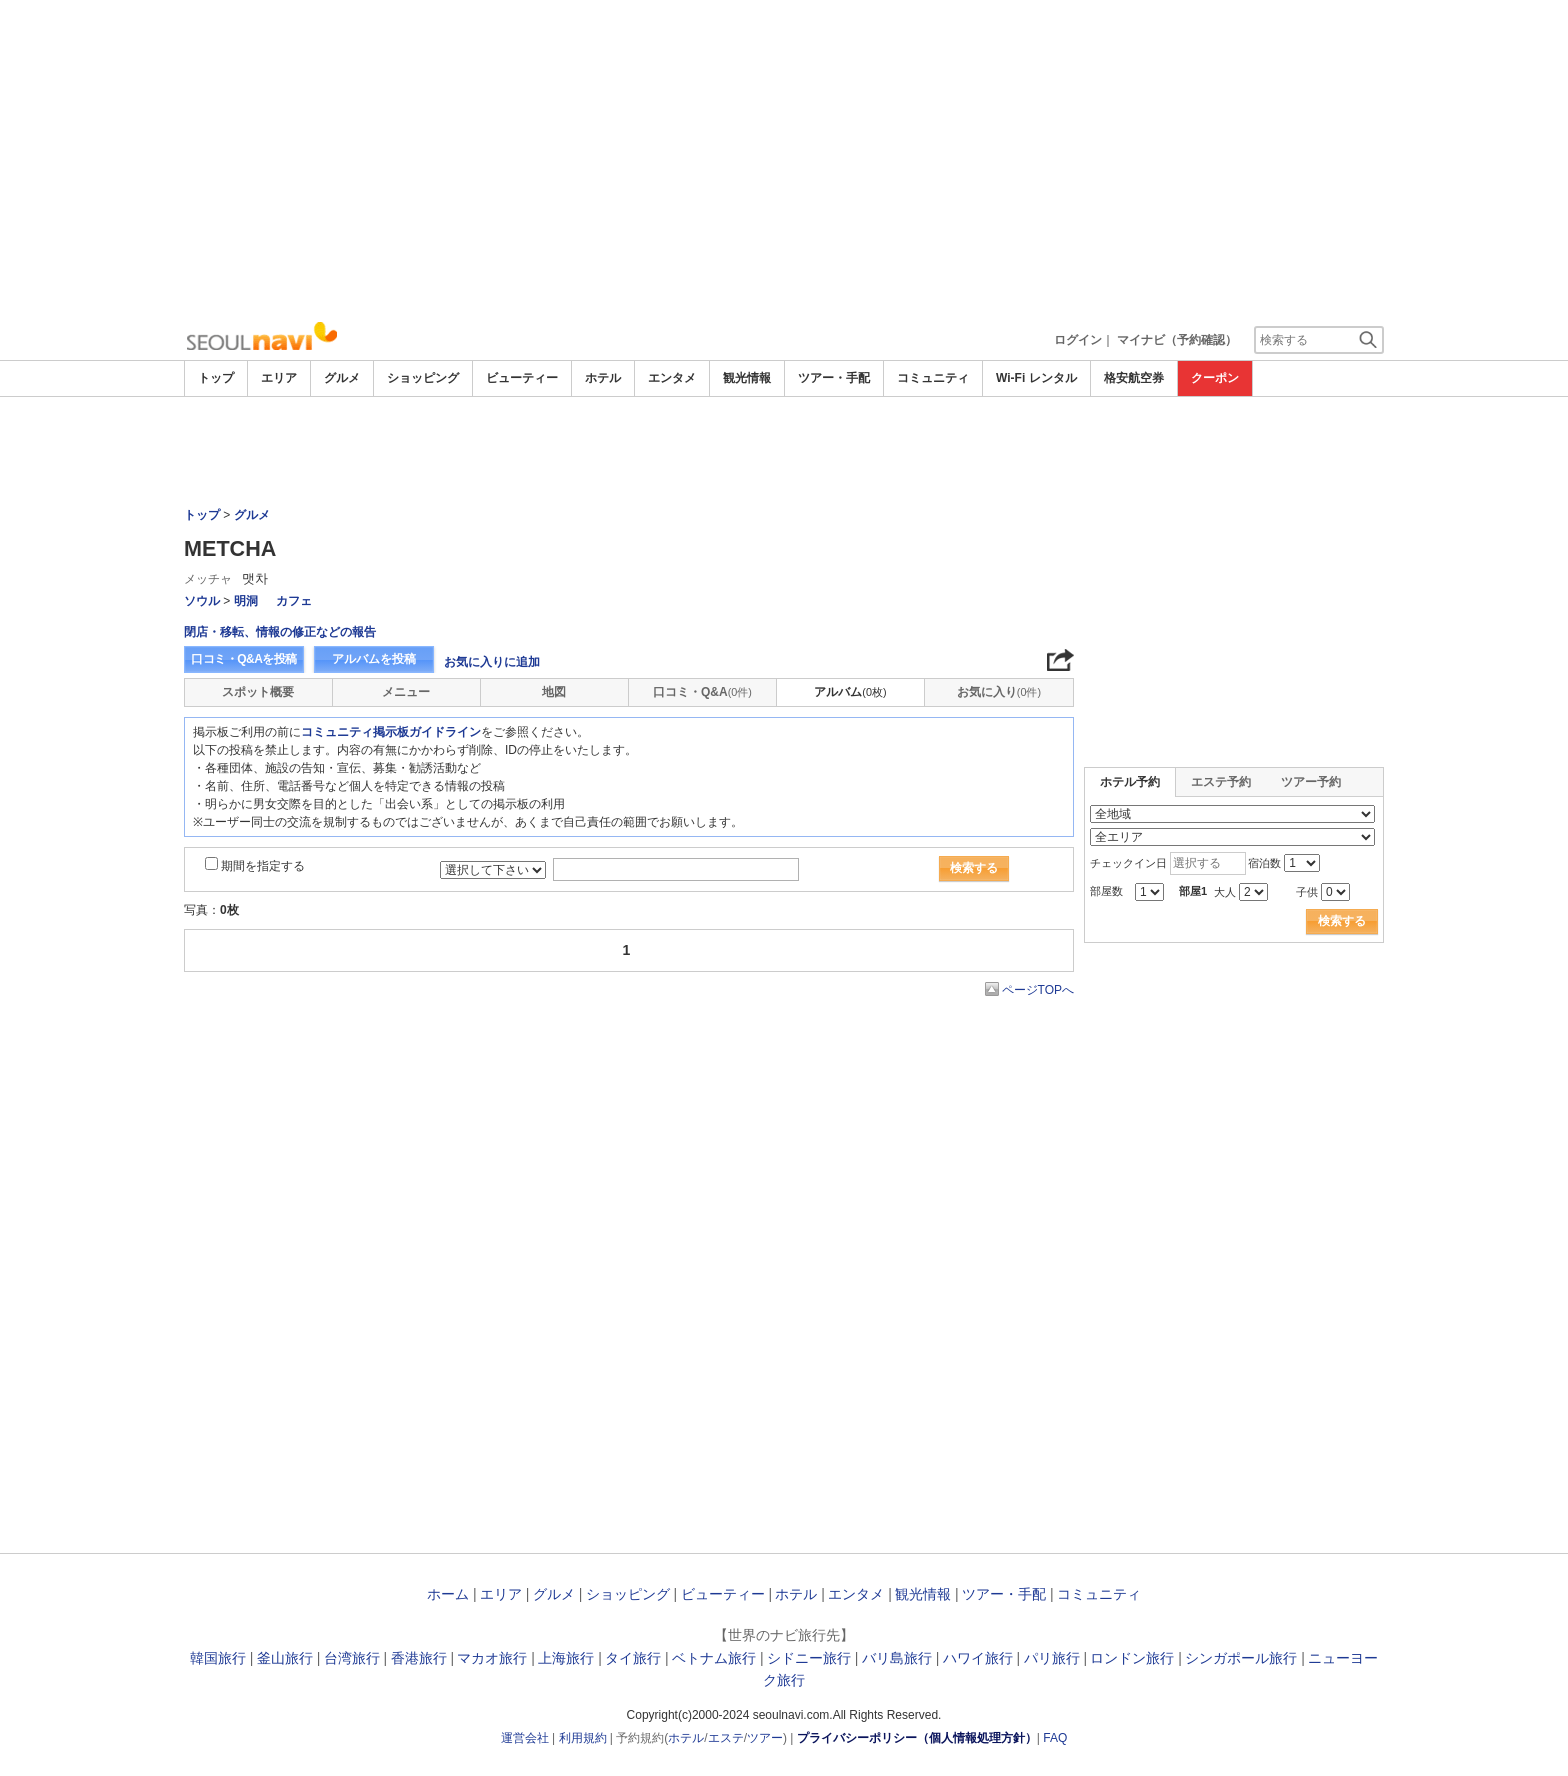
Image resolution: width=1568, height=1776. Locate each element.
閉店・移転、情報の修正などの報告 (280, 632)
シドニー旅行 (809, 1658)
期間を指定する (263, 866)
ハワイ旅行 (978, 1658)
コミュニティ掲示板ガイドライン (391, 732)
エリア (279, 378)
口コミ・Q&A (702, 692)
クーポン (1215, 378)
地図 (554, 692)
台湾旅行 (352, 1658)
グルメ (342, 378)
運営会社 (525, 1738)
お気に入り (999, 692)
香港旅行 (419, 1658)
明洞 (246, 601)
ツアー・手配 (834, 378)
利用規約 (583, 1738)
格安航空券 (1134, 378)
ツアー (765, 1738)
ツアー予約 (1311, 782)
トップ (216, 378)
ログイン (1078, 340)
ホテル (603, 378)
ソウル (202, 601)
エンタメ (672, 378)
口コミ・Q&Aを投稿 (244, 659)
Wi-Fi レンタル (1036, 378)
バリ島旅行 (897, 1658)
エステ (726, 1738)
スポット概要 (258, 692)
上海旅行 (566, 1658)
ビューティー (522, 378)
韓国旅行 (218, 1658)
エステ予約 (1221, 782)
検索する (974, 868)
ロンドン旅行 (1132, 1658)
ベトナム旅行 (714, 1658)
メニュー (406, 692)
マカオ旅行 (492, 1658)
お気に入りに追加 (492, 662)
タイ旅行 (633, 1658)
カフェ (294, 601)
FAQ (1055, 1738)
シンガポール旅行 (1241, 1658)
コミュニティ (933, 378)
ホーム (448, 1594)
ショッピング (423, 378)
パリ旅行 (1052, 1658)
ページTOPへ (1038, 990)
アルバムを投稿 (374, 659)
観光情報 (747, 378)
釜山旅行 (285, 1658)
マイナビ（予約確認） (1177, 340)
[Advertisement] (784, 160)
